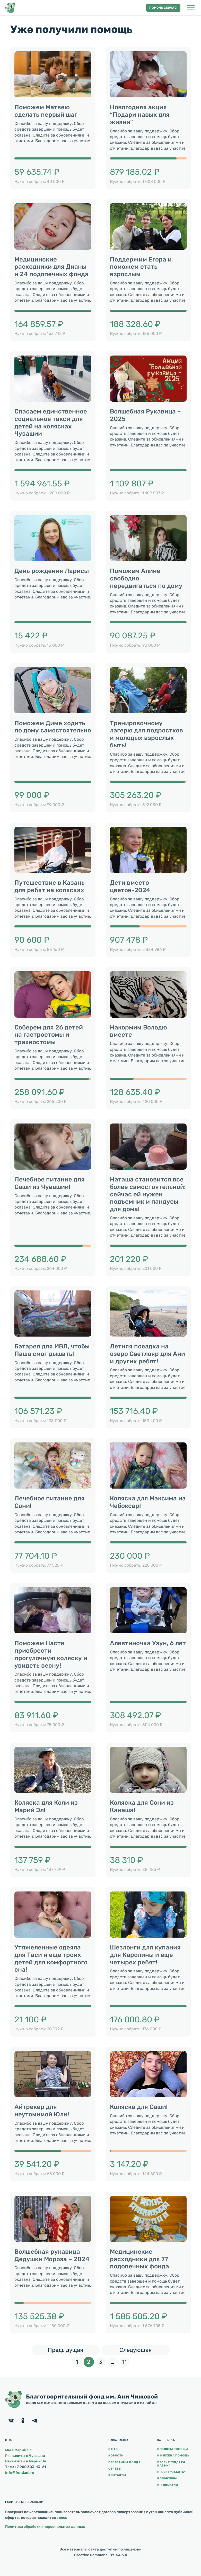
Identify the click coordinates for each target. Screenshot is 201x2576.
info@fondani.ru (19, 2472)
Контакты (117, 2475)
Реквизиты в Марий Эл (25, 2461)
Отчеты (114, 2468)
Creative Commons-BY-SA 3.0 (100, 2555)
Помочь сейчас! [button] (163, 8)
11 (125, 2361)
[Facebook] (11, 2421)
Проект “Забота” (171, 2472)
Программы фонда (124, 2462)
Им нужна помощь (173, 2455)
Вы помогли (167, 2485)
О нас (113, 2449)
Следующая (144, 2349)
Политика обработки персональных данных (45, 2526)
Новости (116, 2455)
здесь (62, 2517)
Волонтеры (167, 2478)
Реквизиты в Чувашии (25, 2456)
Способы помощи (172, 2449)
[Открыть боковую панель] (191, 8)
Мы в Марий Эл (18, 2450)
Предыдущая (74, 2349)
